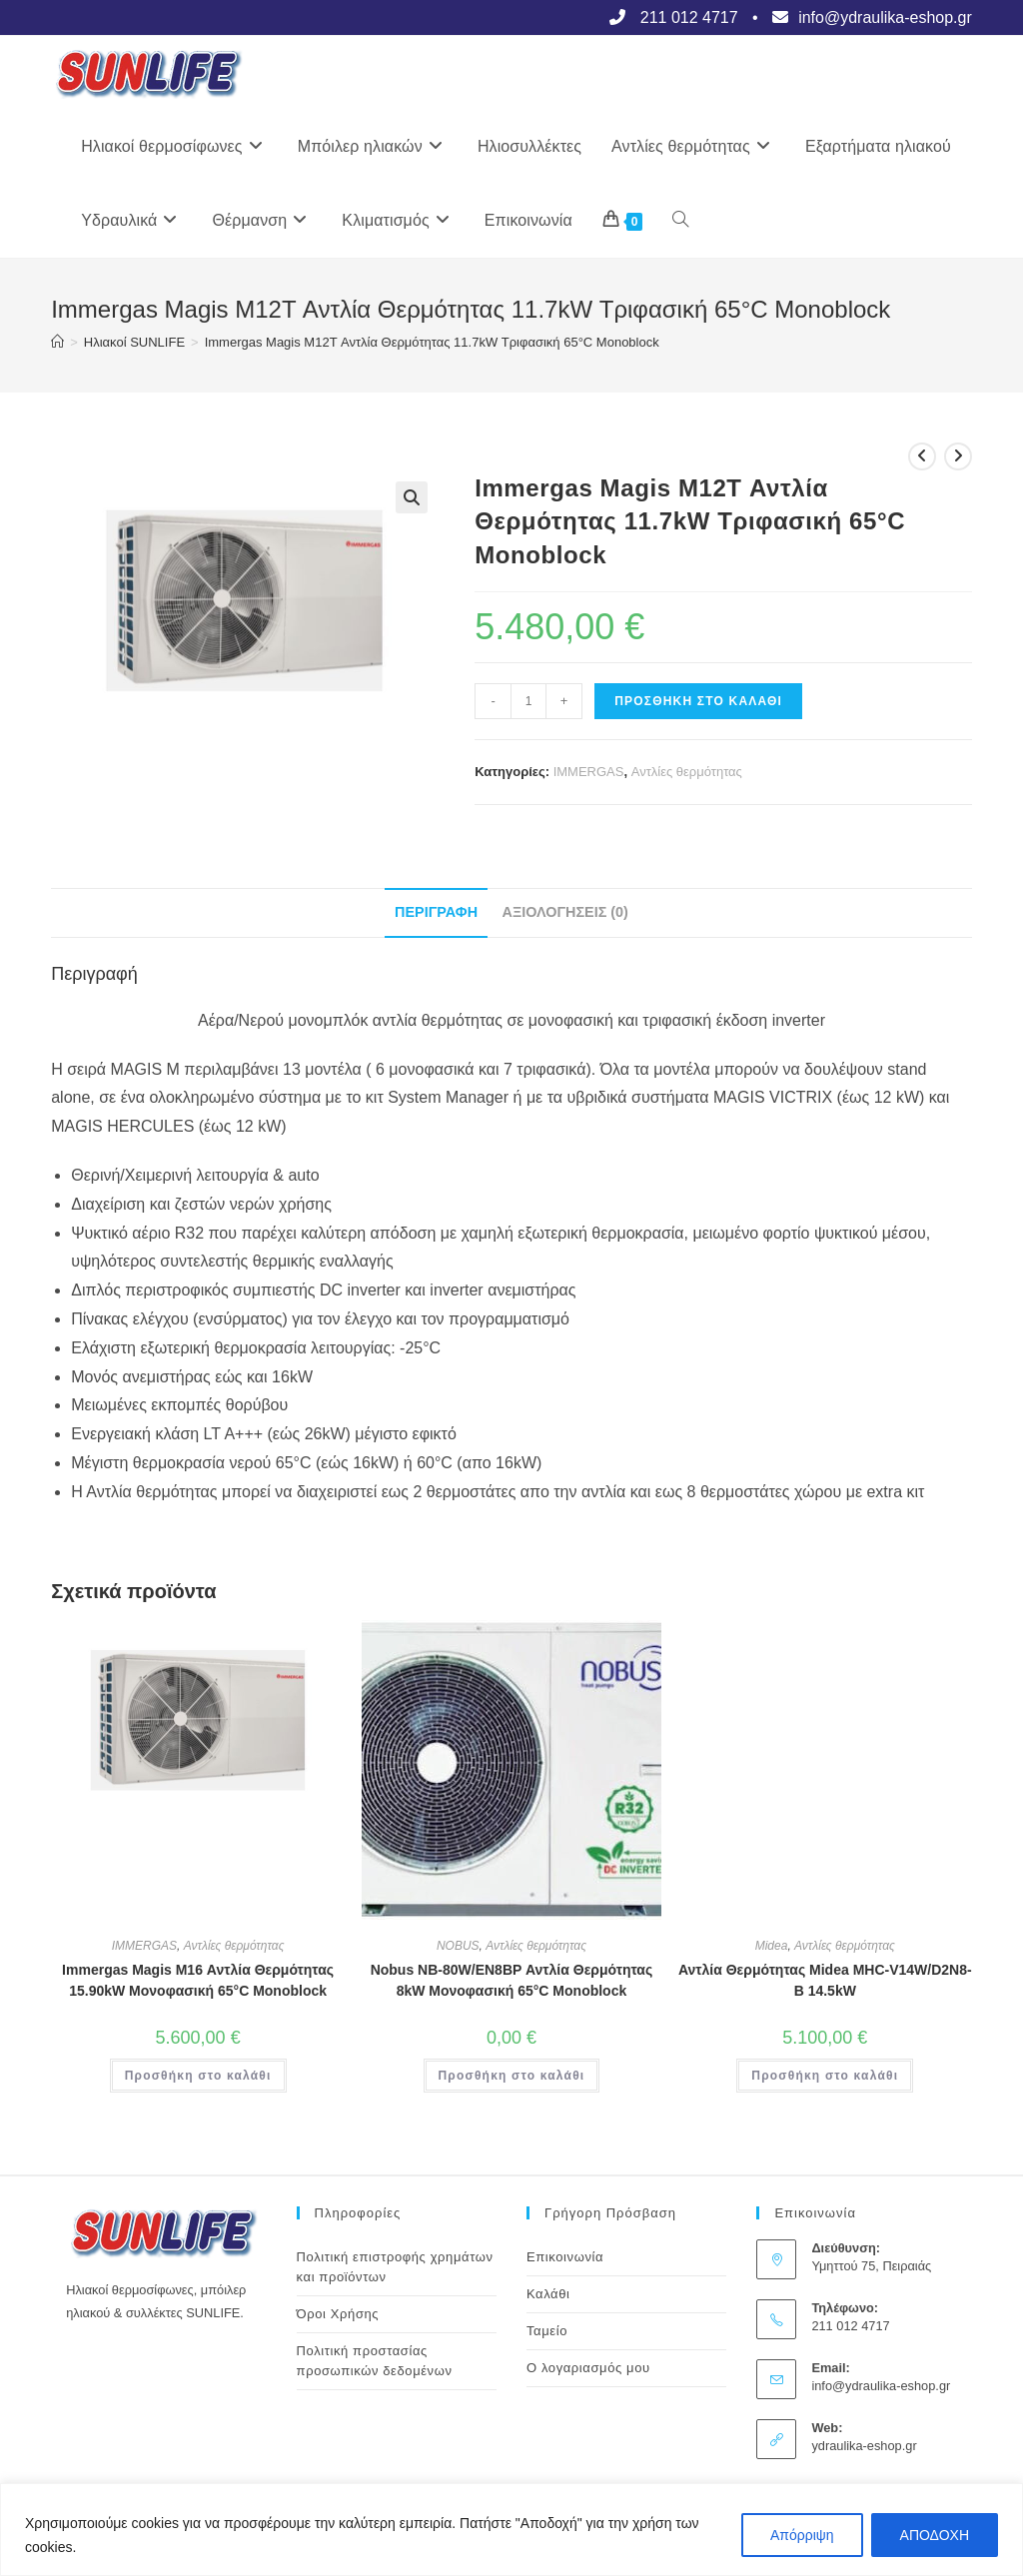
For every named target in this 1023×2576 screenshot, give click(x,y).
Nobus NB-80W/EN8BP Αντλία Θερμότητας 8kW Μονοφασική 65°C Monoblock (512, 1980)
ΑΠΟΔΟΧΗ (934, 2535)
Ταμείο (546, 2330)
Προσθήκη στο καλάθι (698, 701)
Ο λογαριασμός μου (588, 2367)
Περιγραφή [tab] (436, 912)
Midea (771, 1946)
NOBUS (458, 1946)
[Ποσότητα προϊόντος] (528, 701)
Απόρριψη (802, 2535)
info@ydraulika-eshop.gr (880, 2385)
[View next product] (958, 456)
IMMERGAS (588, 771)
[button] (412, 497)
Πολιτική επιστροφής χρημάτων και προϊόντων (395, 2266)
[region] (511, 2529)
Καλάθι (548, 2293)
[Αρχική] (57, 342)
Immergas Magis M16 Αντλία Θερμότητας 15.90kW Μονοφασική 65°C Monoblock (198, 1980)
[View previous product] (922, 456)
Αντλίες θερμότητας (686, 771)
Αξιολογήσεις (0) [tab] (565, 912)
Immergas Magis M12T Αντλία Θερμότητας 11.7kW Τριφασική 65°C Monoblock (432, 342)
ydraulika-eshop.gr (863, 2445)
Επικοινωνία (564, 2256)
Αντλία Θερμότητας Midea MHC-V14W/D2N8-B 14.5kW (825, 1980)
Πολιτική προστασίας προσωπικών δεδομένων (375, 2360)
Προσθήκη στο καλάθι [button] (198, 2076)
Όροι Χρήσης (338, 2313)
